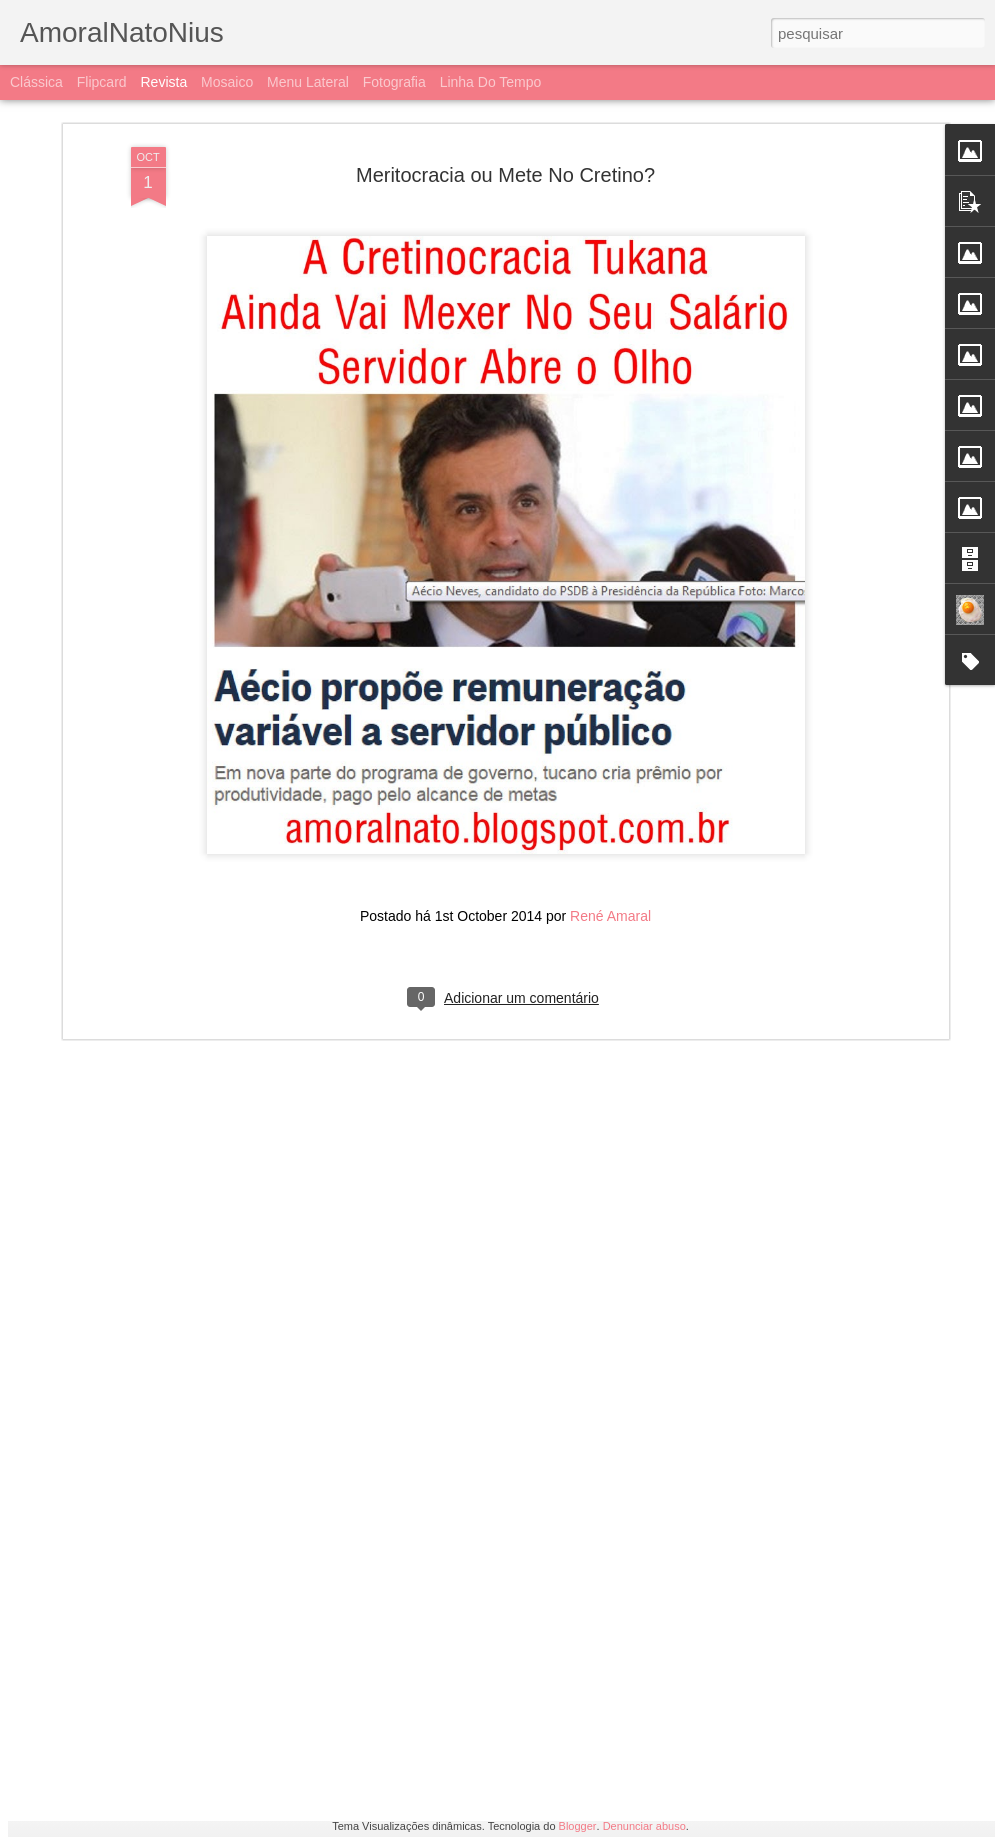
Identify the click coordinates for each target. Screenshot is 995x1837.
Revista (163, 82)
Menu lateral (308, 82)
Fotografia (394, 82)
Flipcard (102, 82)
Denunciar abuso (644, 1826)
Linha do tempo (491, 82)
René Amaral (610, 738)
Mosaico (227, 82)
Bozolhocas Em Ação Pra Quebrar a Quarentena (257, 1690)
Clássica (36, 82)
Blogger (578, 1826)
